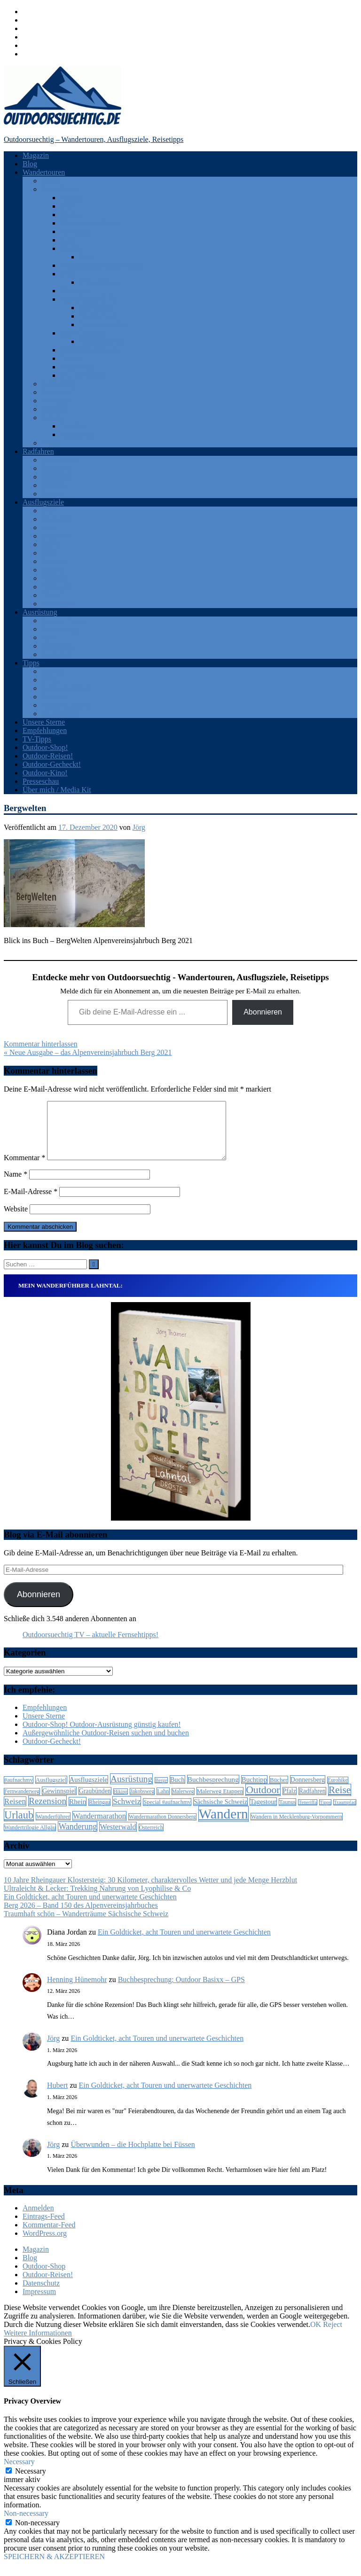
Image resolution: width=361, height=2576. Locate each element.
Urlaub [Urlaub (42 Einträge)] (18, 1826)
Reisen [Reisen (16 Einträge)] (15, 1812)
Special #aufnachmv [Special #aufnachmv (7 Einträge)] (166, 1813)
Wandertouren (44, 172)
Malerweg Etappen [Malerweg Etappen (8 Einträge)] (220, 1802)
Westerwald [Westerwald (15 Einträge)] (118, 1838)
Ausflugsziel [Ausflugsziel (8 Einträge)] (51, 1791)
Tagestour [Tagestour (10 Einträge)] (263, 1813)
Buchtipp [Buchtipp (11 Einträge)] (254, 1791)
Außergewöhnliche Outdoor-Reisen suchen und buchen (106, 1744)
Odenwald (56, 536)
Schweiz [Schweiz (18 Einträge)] (127, 1812)
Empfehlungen (45, 730)
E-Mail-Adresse (30, 1203)
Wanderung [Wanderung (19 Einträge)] (77, 1837)
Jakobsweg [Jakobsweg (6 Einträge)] (142, 1803)
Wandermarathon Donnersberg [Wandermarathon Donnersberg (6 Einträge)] (162, 1828)
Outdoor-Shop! (45, 747)
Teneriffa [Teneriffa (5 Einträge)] (307, 1813)
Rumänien (56, 401)
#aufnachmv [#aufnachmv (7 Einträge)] (18, 1791)
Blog (30, 164)
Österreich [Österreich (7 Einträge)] (151, 1838)
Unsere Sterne (44, 722)
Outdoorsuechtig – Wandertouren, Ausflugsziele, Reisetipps (93, 139)
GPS (48, 637)
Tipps (31, 663)
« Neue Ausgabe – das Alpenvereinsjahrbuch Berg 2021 (88, 1052)
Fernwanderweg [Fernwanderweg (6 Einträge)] (21, 1803)
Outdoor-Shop (44, 2277)
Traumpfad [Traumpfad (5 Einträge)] (345, 1813)
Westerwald (77, 367)
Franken (72, 215)
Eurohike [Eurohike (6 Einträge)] (338, 1791)
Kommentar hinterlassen (41, 1044)
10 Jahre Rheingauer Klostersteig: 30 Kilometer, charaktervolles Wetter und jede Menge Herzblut (150, 1891)
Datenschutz (41, 2294)
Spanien (53, 418)
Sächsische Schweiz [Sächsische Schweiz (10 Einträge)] (220, 1813)
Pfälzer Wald (98, 282)
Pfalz (68, 274)
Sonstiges (55, 654)
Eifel (67, 206)
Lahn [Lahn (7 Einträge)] (163, 1802)
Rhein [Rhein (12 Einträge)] (77, 1813)
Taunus (71, 358)
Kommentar (24, 1169)
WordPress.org (45, 2244)
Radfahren (38, 451)
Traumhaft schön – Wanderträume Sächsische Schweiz (86, 1925)
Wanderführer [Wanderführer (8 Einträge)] (53, 1827)
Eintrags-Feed (44, 2228)
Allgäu (70, 198)
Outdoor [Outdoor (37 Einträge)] (263, 1801)
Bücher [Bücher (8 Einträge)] (279, 1791)
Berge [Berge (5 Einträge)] (161, 1791)
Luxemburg (58, 384)
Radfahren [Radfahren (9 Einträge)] (312, 1802)
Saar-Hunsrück (82, 333)
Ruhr (48, 553)
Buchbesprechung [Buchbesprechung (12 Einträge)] (213, 1791)
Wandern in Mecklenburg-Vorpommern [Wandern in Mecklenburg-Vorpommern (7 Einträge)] (296, 1828)
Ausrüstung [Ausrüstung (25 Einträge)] (131, 1790)
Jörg (139, 827)
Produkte (55, 697)
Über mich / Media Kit (57, 790)
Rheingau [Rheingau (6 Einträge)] (99, 1814)
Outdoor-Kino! (45, 773)
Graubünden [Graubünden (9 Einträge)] (95, 1802)
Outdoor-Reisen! (48, 756)
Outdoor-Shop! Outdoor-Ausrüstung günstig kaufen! (102, 1736)
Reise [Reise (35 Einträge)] (340, 1801)
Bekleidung (58, 629)
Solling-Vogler (82, 375)
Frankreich (57, 468)
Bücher (52, 671)
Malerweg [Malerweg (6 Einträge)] (183, 1803)
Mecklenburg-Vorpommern (101, 265)
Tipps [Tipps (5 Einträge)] (325, 1813)
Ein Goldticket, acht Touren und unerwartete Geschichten (90, 1908)
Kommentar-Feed (49, 2236)
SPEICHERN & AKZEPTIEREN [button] (54, 2568)
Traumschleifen (102, 324)
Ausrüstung (40, 612)
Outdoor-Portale (65, 688)
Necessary (30, 2482)
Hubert (57, 2096)
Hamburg (74, 231)
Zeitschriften (60, 714)
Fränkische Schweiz (90, 223)
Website (16, 1220)
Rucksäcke (57, 646)
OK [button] (315, 2336)
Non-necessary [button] (26, 2525)
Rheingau (74, 291)
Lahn (86, 257)
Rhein (50, 544)
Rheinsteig (95, 308)
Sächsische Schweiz (90, 350)
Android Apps (62, 620)
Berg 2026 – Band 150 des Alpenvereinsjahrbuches (81, 1916)
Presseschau (41, 781)
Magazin (36, 155)
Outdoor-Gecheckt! (52, 764)
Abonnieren (262, 1012)
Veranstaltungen (65, 705)
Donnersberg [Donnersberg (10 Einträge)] (307, 1791)
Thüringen (57, 587)
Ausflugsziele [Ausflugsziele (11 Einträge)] (89, 1791)
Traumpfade (97, 316)
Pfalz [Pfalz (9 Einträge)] (289, 1802)
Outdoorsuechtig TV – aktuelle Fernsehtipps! (90, 1646)
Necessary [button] (19, 2473)
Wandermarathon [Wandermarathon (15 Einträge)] (99, 1827)
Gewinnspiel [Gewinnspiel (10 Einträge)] (59, 1802)
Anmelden (38, 2219)
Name (15, 1185)
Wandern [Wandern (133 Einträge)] (223, 1825)
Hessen (71, 248)
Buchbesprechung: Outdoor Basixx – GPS (181, 1991)
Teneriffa (73, 426)
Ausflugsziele (43, 502)
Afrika (51, 181)
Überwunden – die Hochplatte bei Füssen (133, 2156)
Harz (67, 240)
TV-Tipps (37, 739)
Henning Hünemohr (77, 1991)
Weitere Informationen (38, 2344)
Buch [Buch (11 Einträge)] (177, 1791)
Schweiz (54, 409)
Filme (50, 680)
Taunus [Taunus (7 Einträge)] (287, 1813)
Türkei (51, 443)
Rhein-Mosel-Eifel (88, 299)
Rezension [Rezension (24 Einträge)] (47, 1812)
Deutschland (60, 189)
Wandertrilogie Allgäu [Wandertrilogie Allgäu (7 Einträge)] (29, 1838)
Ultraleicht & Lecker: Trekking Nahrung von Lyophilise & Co (97, 1900)
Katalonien (76, 434)
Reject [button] (332, 2336)
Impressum (39, 2303)
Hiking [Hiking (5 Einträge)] (121, 1802)
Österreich (57, 392)
